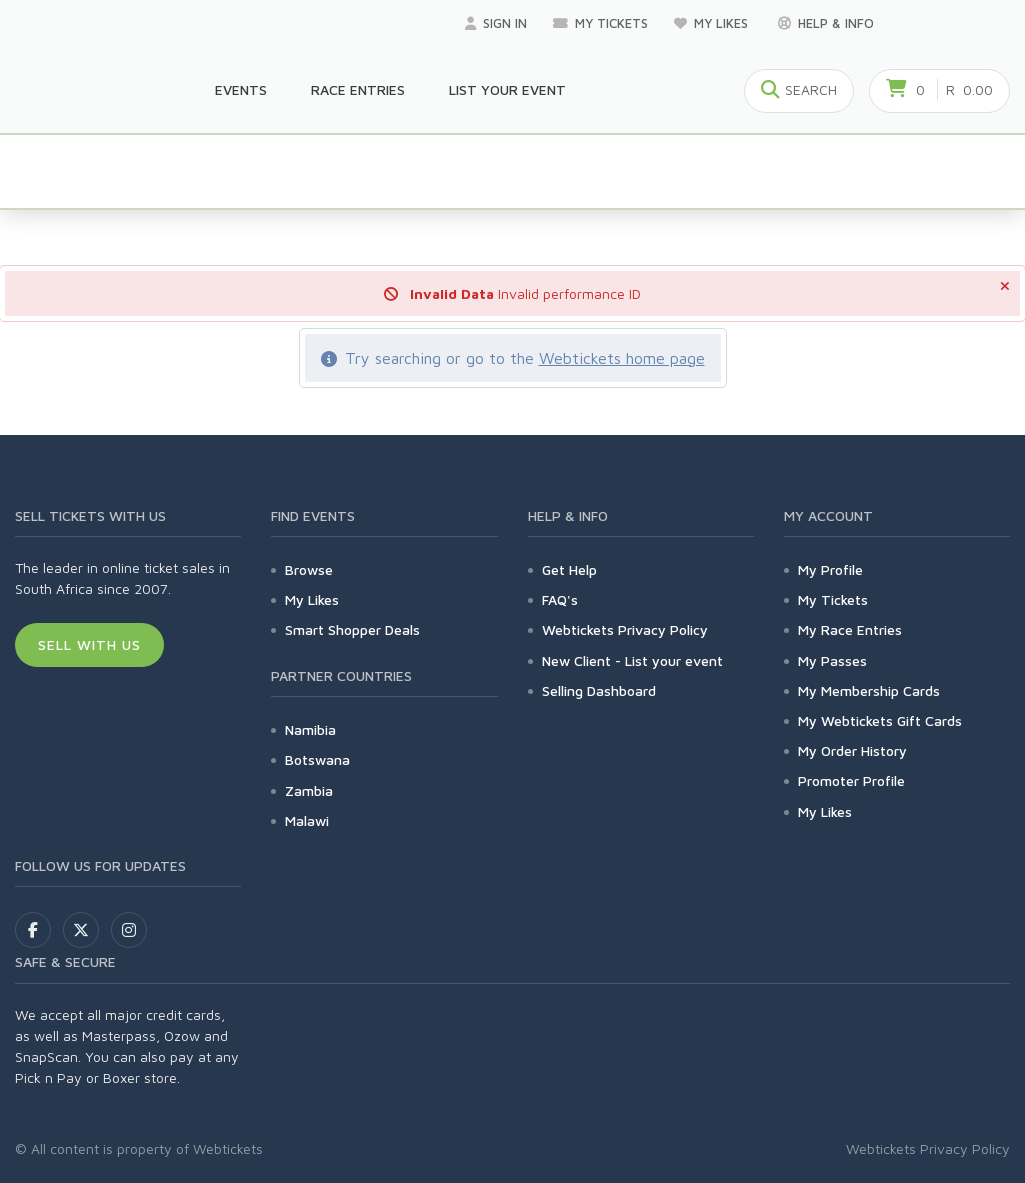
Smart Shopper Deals (352, 629)
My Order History (852, 750)
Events (241, 89)
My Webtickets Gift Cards (880, 720)
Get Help (569, 569)
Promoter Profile (851, 780)
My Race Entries (850, 629)
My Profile (830, 569)
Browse (309, 569)
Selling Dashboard (599, 690)
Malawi (307, 820)
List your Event (507, 89)
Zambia (309, 790)
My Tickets (600, 23)
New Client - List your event (632, 660)
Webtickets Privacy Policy (625, 629)
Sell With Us (89, 644)
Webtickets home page (622, 358)
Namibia (310, 729)
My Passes (832, 660)
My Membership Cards (869, 690)
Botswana (317, 759)
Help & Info (826, 23)
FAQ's (560, 599)
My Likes (713, 23)
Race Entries (358, 89)
